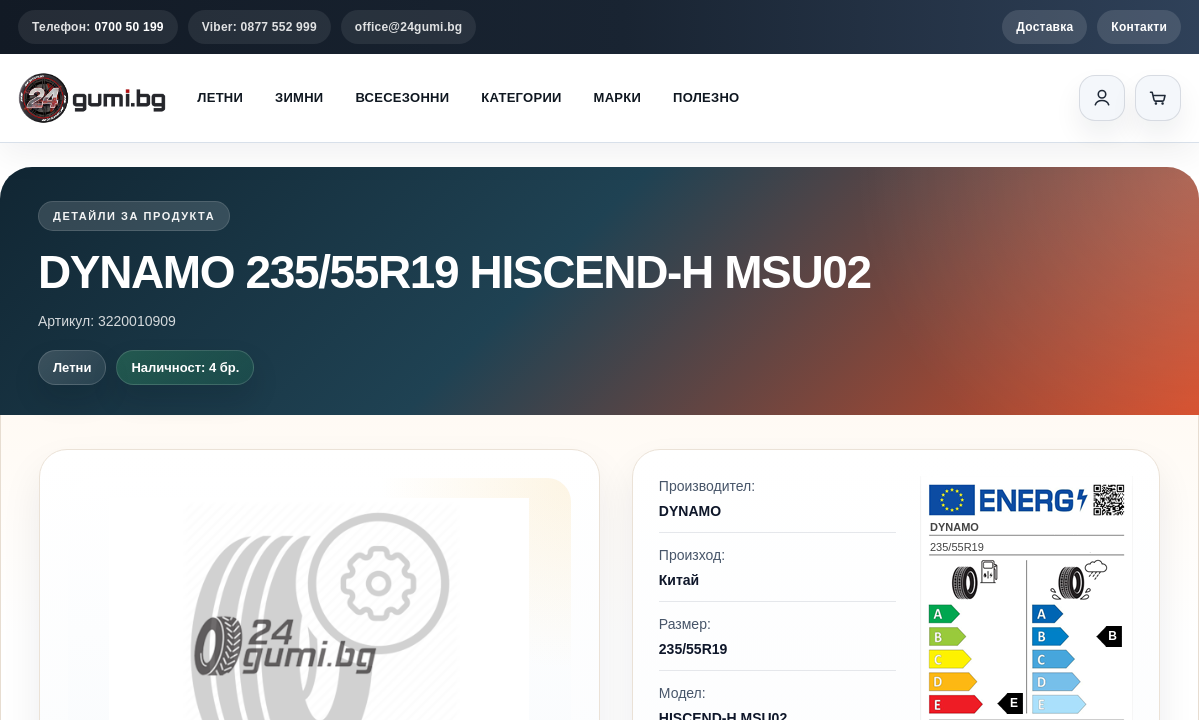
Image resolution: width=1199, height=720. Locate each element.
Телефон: (98, 27)
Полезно (706, 97)
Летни (220, 97)
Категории (521, 97)
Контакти (1139, 27)
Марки (617, 97)
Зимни (299, 97)
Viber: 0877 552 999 (259, 27)
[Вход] (1102, 98)
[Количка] (1158, 98)
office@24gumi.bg (409, 27)
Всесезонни (402, 97)
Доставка (1044, 27)
